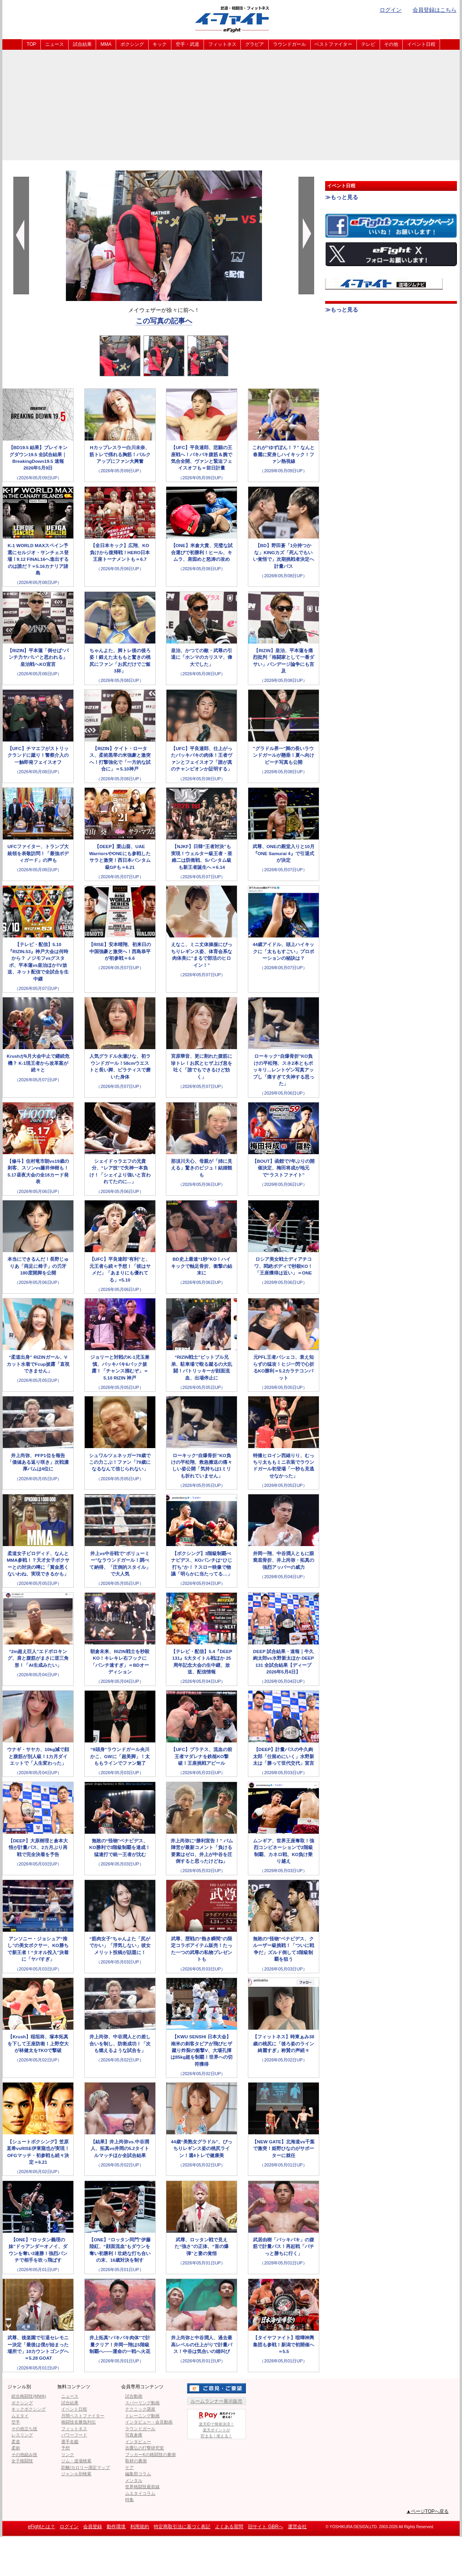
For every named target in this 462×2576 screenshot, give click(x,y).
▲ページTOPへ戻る (427, 2511)
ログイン (391, 10)
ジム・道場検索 (76, 2460)
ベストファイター (333, 44)
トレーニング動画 (142, 2415)
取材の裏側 (136, 2460)
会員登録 (92, 2526)
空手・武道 (187, 44)
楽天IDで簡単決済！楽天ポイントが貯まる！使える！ (216, 2423)
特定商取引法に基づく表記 (182, 2526)
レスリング (22, 2435)
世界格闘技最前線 (142, 2486)
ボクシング (132, 44)
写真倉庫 (133, 2435)
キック (160, 44)
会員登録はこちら (435, 10)
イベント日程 (421, 44)
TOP (31, 44)
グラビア (254, 44)
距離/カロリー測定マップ (85, 2467)
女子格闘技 (22, 2460)
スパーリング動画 (142, 2402)
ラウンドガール (289, 44)
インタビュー (138, 2441)
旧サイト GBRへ (265, 2526)
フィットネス (222, 44)
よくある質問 (229, 2526)
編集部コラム (138, 2473)
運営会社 (297, 2526)
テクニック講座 (140, 2409)
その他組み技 (24, 2454)
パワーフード (74, 2435)
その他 (391, 44)
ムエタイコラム (140, 2493)
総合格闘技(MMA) (28, 2396)
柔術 (15, 2447)
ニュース (54, 44)
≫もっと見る (341, 197)
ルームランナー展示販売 (216, 2401)
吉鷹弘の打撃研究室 (144, 2447)
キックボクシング (28, 2409)
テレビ (368, 44)
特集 (129, 2499)
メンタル (133, 2480)
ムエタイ (20, 2415)
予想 (65, 2447)
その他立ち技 (24, 2428)
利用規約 (139, 2526)
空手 (15, 2422)
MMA (105, 44)
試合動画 (133, 2396)
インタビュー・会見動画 (149, 2422)
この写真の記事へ (164, 321)
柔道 (15, 2441)
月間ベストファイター (82, 2415)
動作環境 (116, 2526)
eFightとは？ (41, 2526)
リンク (67, 2454)
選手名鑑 (69, 2441)
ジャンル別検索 (76, 2473)
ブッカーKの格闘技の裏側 (150, 2454)
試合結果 (82, 44)
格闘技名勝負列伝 (78, 2422)
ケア (129, 2467)
